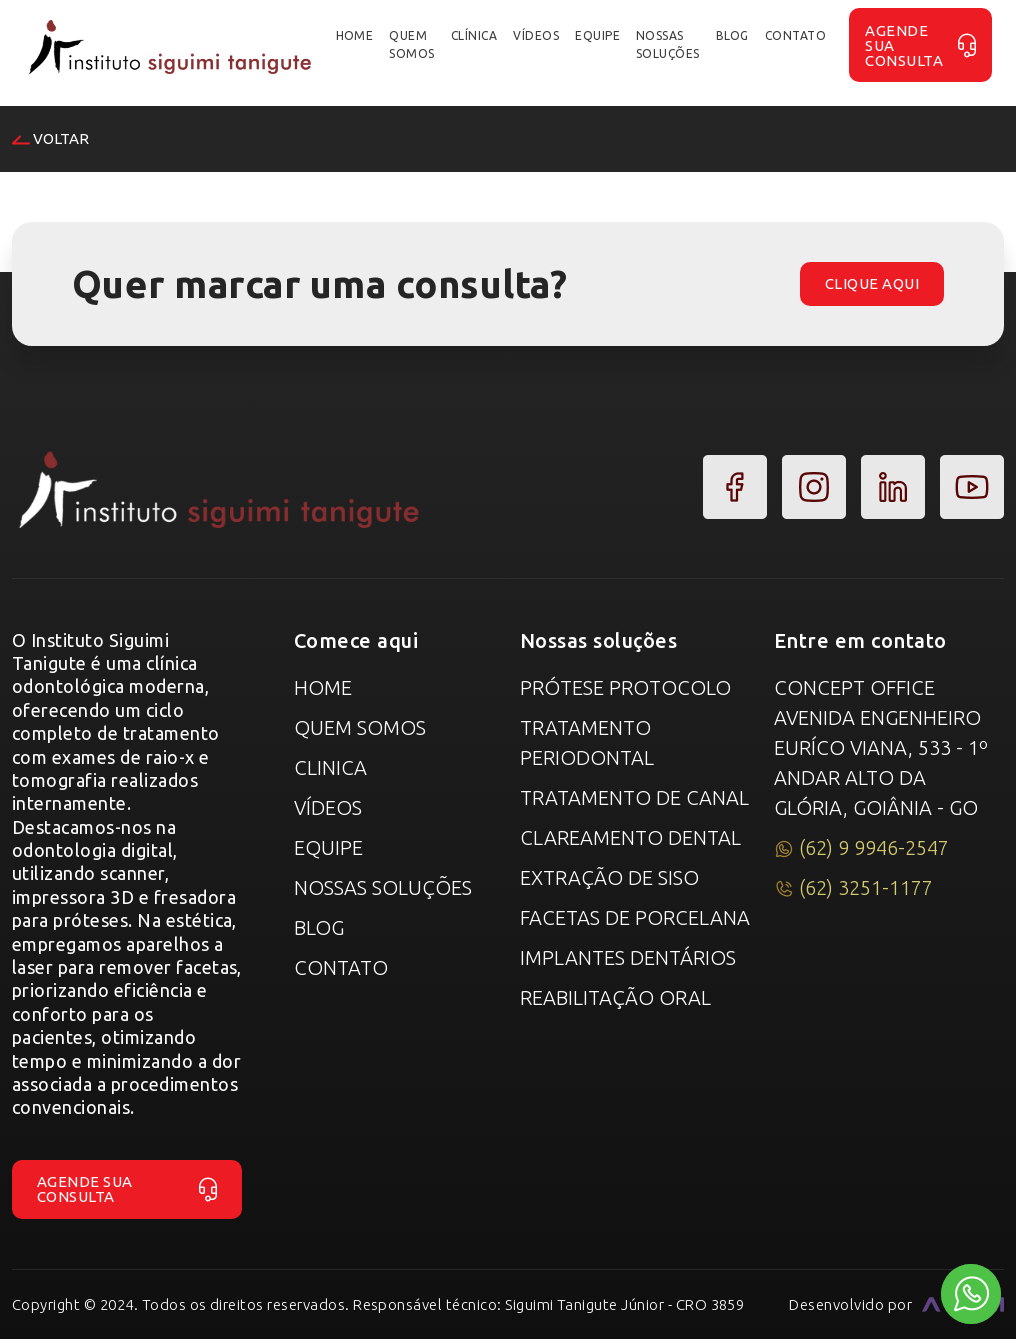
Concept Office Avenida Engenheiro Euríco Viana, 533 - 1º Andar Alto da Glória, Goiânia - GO (881, 747)
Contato (341, 967)
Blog (319, 927)
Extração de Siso (609, 877)
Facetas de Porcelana (635, 917)
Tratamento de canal (634, 797)
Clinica (330, 767)
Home (323, 687)
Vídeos (328, 807)
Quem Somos (360, 727)
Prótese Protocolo (625, 687)
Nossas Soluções (383, 887)
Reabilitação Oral (615, 997)
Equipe (328, 847)
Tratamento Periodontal (587, 742)
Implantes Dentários (628, 957)
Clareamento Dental (630, 837)
